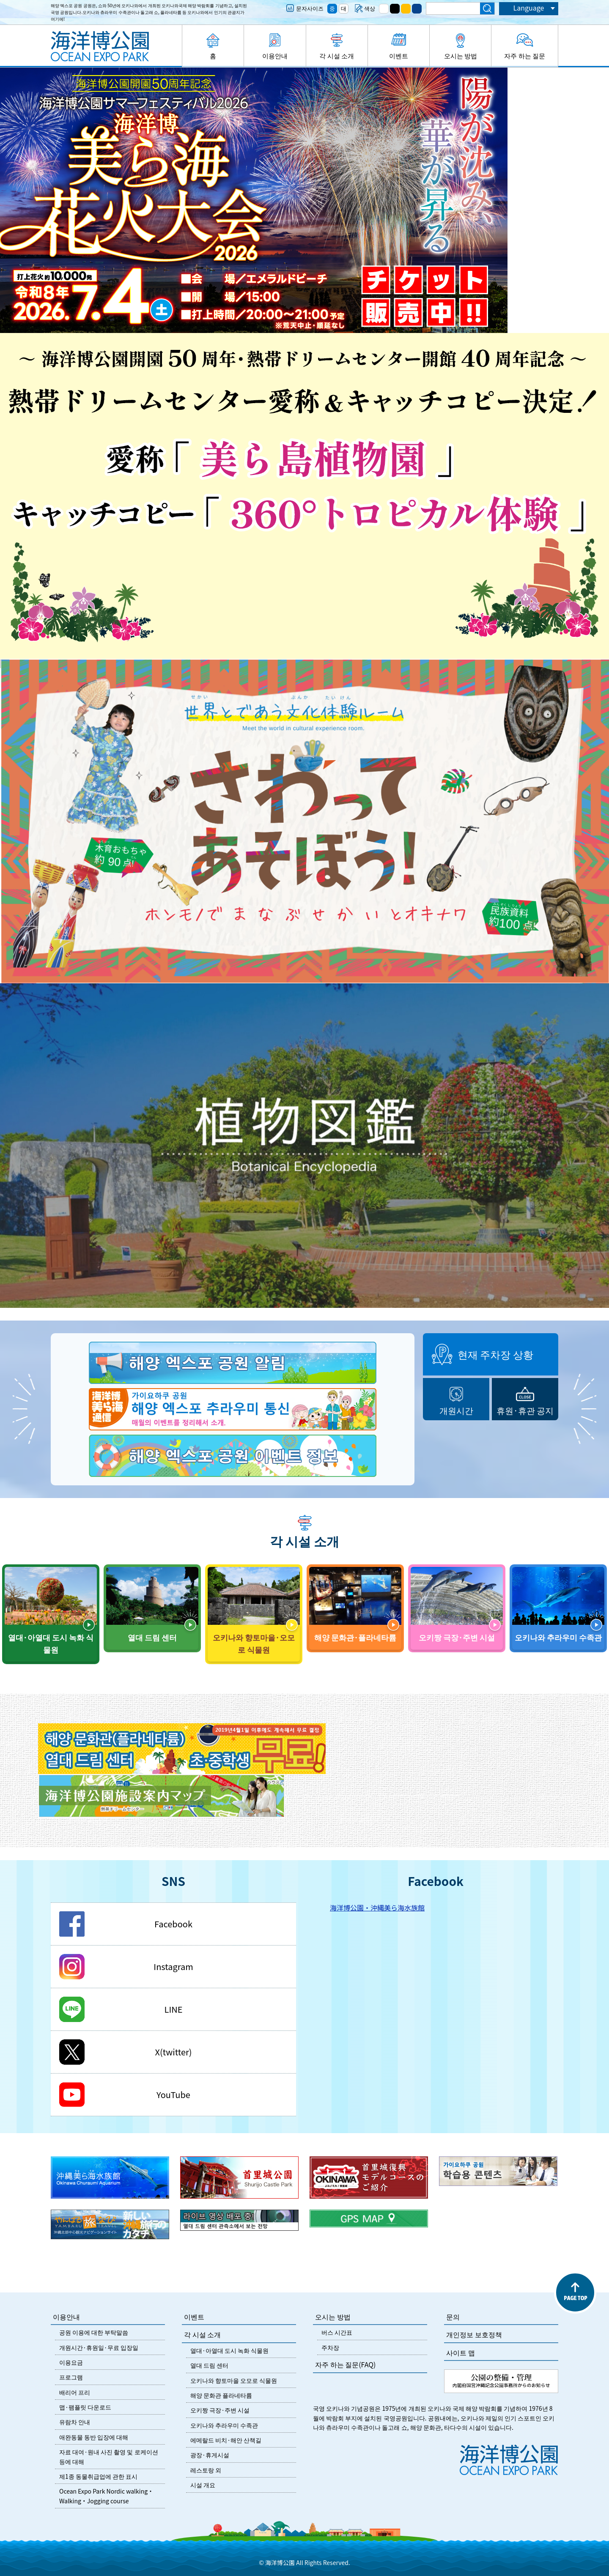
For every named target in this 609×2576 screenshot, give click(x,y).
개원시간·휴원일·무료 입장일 (98, 2347)
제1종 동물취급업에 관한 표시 (98, 2476)
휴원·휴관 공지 (525, 1410)
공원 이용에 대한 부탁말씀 (93, 2332)
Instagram (173, 1966)
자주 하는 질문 (524, 55)
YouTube (173, 2094)
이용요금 (71, 2362)
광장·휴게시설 (209, 2454)
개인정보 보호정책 (474, 2334)
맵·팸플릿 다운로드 (85, 2407)
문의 (453, 2316)
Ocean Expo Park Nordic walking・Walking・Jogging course (106, 2496)
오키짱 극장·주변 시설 (220, 2410)
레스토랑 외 (205, 2470)
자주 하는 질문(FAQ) (345, 2364)
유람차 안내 (74, 2422)
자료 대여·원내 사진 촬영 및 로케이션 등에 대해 (108, 2456)
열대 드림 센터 (209, 2365)
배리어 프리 (74, 2392)
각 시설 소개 (336, 55)
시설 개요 (202, 2484)
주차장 (330, 2347)
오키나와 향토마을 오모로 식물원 (233, 2380)
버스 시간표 (336, 2332)
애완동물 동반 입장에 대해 (93, 2437)
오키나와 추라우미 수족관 (224, 2425)
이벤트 (398, 55)
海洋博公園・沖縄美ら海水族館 (377, 1907)
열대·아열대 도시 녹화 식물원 (229, 2350)
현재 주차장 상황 (495, 1354)
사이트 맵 (460, 2352)
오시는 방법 (460, 55)
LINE (174, 2009)
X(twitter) (173, 2052)
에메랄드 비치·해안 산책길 (225, 2440)
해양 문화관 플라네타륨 (221, 2395)
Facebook (173, 1924)
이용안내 (275, 55)
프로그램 (71, 2377)
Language (528, 8)
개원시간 (456, 1410)
